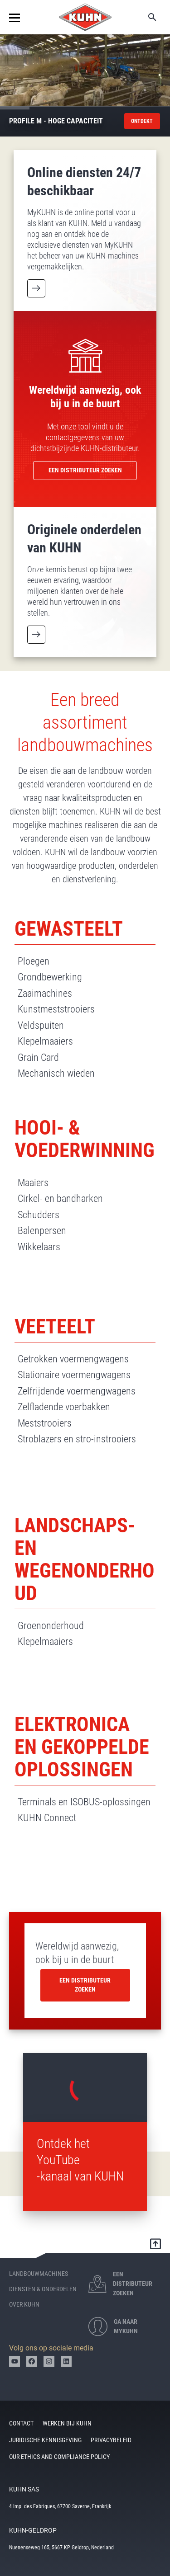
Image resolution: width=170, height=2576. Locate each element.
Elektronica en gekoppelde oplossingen (82, 1747)
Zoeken (146, 17)
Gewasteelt (69, 929)
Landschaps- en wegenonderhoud (85, 1559)
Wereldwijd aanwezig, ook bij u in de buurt (77, 1952)
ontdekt (142, 121)
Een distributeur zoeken (85, 1985)
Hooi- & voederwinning (85, 1139)
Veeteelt (55, 1326)
